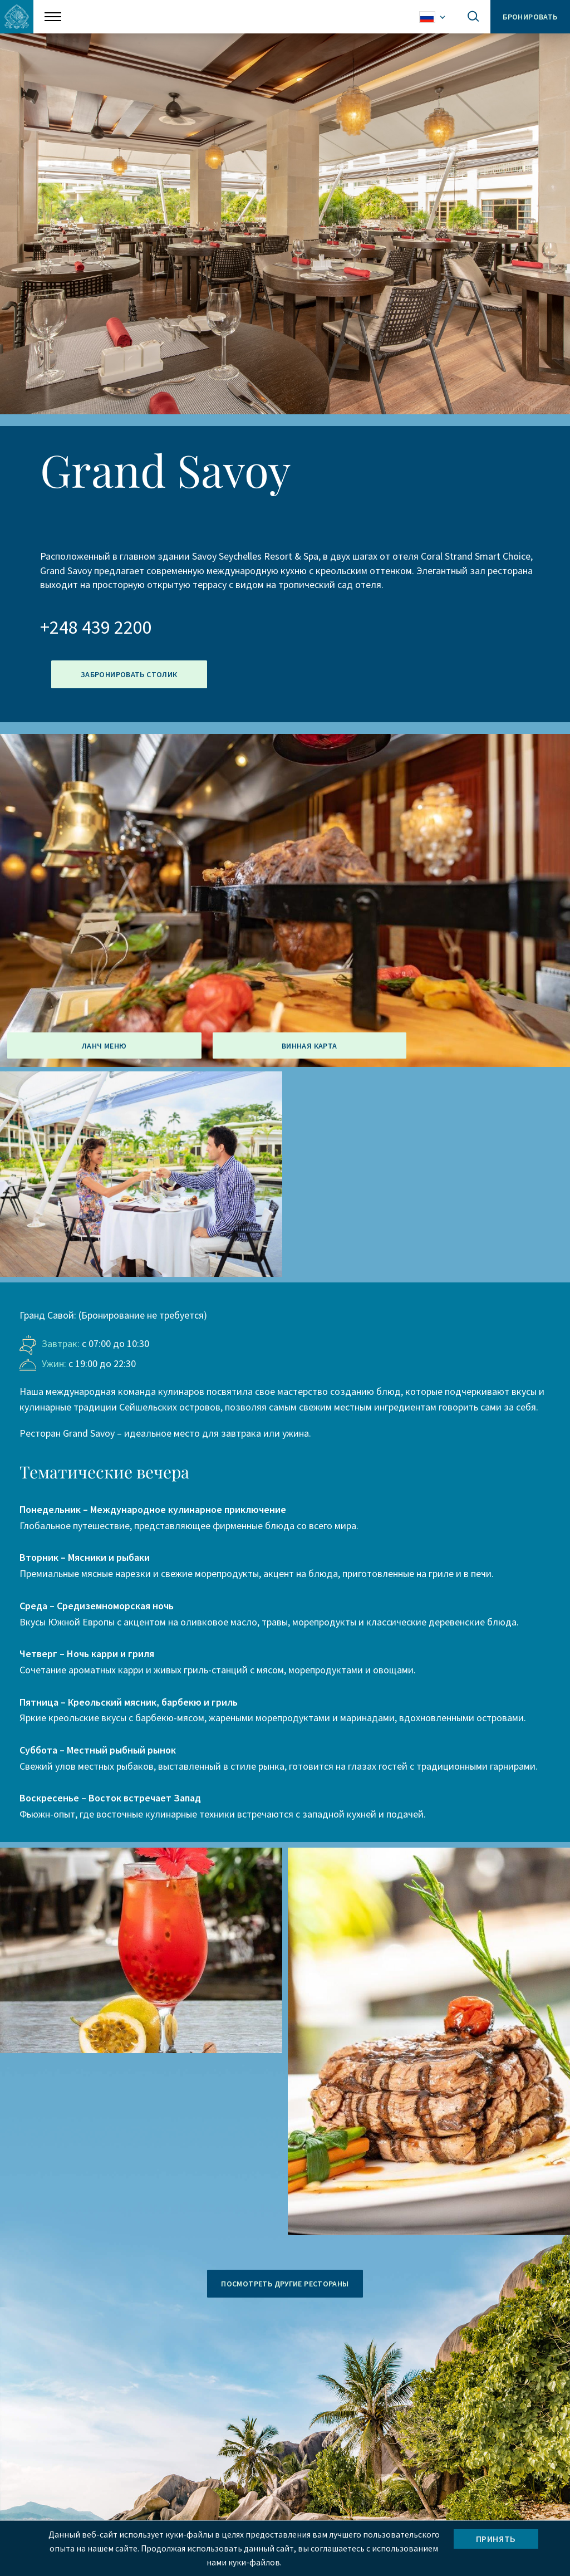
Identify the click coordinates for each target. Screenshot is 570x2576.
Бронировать (529, 17)
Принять (496, 2537)
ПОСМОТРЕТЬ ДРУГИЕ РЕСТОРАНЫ (284, 2284)
